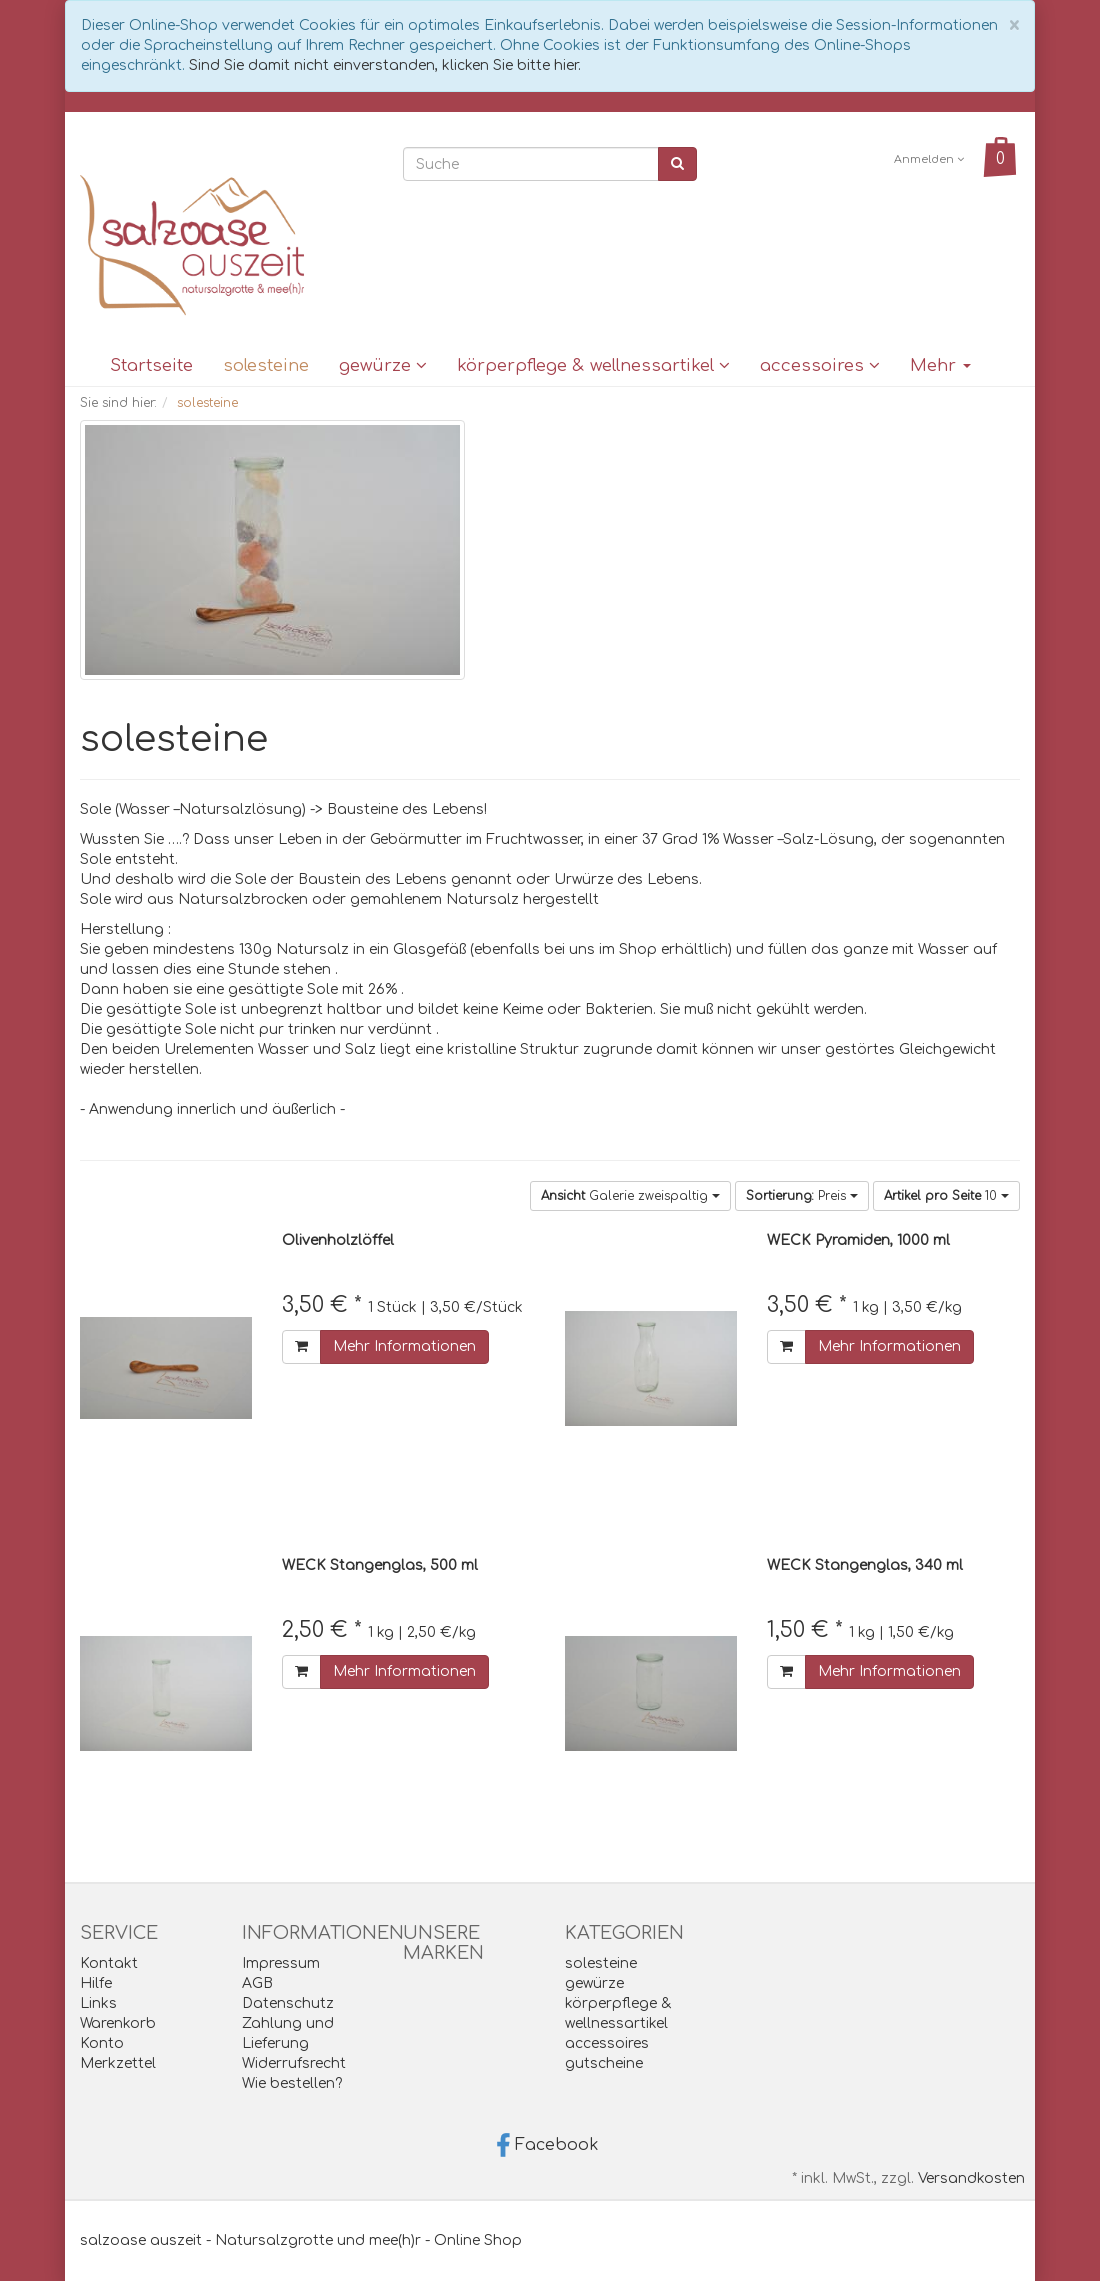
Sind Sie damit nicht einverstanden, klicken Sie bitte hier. (385, 65)
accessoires (820, 365)
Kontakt (109, 1963)
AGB (257, 1983)
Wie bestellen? (292, 2083)
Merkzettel (118, 2063)
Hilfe (96, 1983)
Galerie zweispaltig (630, 1196)
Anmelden (929, 159)
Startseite (151, 365)
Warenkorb (118, 2023)
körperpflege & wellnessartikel (593, 365)
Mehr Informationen (404, 1346)
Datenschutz (288, 2003)
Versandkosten (971, 2178)
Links (98, 2003)
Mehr (940, 365)
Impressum (281, 1963)
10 (946, 1196)
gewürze (383, 365)
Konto (102, 2043)
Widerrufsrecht (294, 2063)
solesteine (266, 365)
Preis (802, 1196)
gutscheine (604, 2063)
